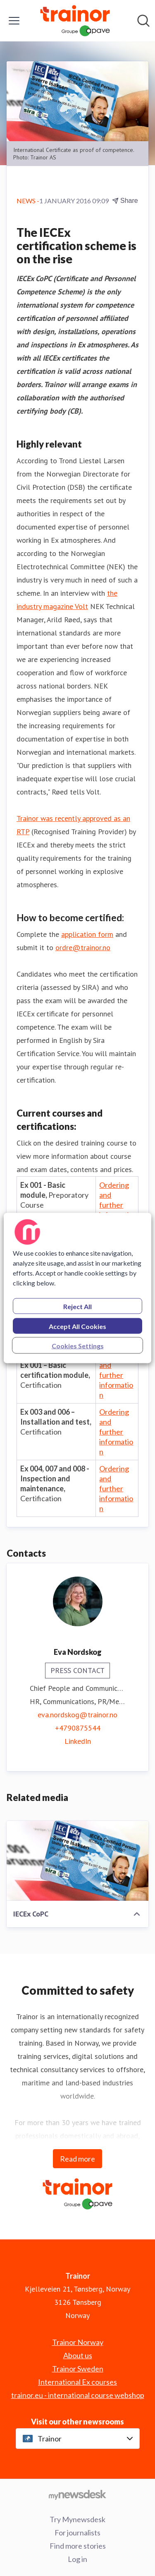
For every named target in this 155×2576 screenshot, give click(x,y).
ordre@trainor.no (82, 947)
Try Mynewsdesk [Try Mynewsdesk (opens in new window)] (77, 2519)
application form (87, 934)
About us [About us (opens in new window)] (77, 2355)
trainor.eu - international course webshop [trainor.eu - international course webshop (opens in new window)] (77, 2395)
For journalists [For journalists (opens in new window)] (77, 2532)
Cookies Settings (78, 1346)
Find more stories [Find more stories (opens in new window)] (78, 2545)
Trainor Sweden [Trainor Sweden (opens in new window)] (77, 2368)
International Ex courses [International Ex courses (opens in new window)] (77, 2381)
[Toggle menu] (14, 21)
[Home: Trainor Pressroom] (75, 20)
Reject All (77, 1306)
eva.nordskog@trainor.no (77, 1714)
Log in (77, 2559)
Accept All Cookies (77, 1326)
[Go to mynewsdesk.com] (77, 2494)
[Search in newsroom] (143, 20)
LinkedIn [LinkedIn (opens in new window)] (77, 1741)
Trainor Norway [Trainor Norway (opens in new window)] (77, 2342)
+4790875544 (77, 1728)
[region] (77, 1288)
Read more (77, 2158)
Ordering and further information (116, 1204)
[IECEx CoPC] (77, 1861)
